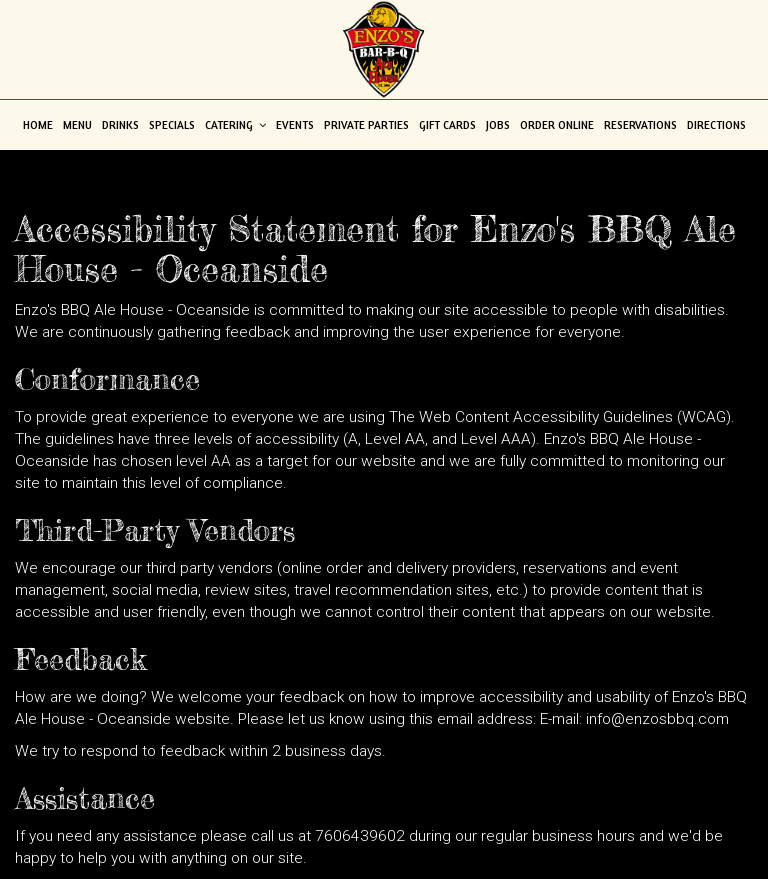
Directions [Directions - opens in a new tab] (716, 125)
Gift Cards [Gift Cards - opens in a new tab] (447, 125)
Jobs (498, 125)
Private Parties (366, 125)
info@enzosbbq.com (657, 719)
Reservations (640, 125)
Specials (172, 125)
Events (295, 125)
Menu (77, 125)
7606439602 (360, 836)
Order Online (557, 125)
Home (38, 125)
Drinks (120, 125)
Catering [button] (235, 125)
